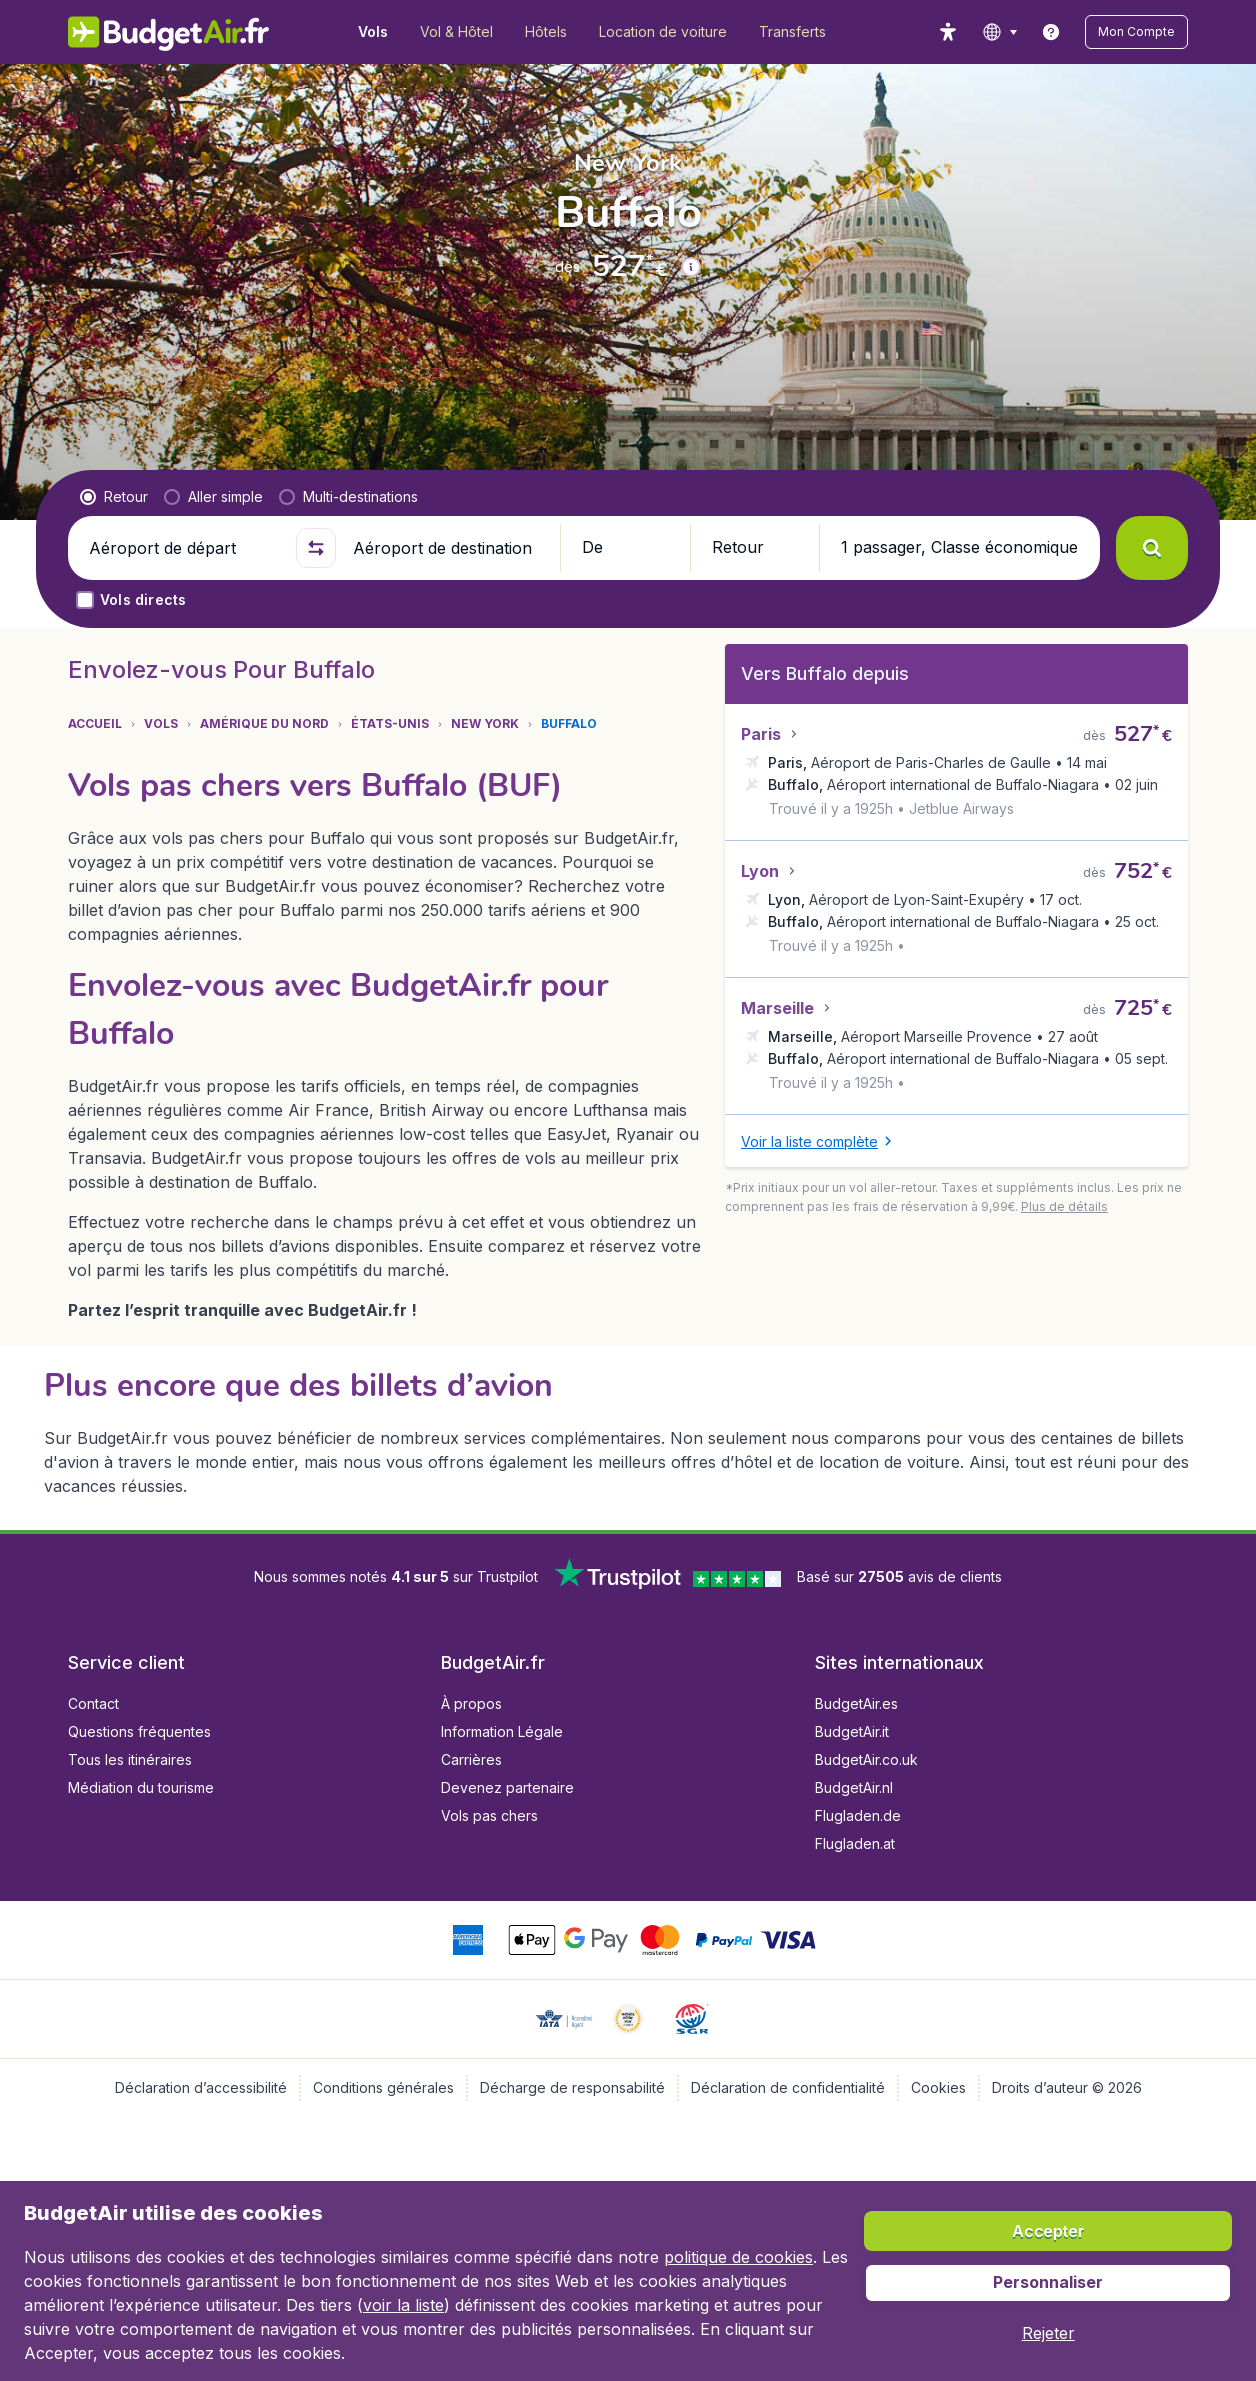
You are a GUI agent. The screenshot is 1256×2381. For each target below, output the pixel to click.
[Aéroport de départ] (184, 548)
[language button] (999, 32)
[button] (1136, 32)
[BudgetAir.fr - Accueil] (168, 32)
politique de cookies (738, 2257)
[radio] (114, 497)
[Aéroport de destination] (448, 548)
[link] (1051, 32)
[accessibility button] (948, 32)
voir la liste (403, 2305)
